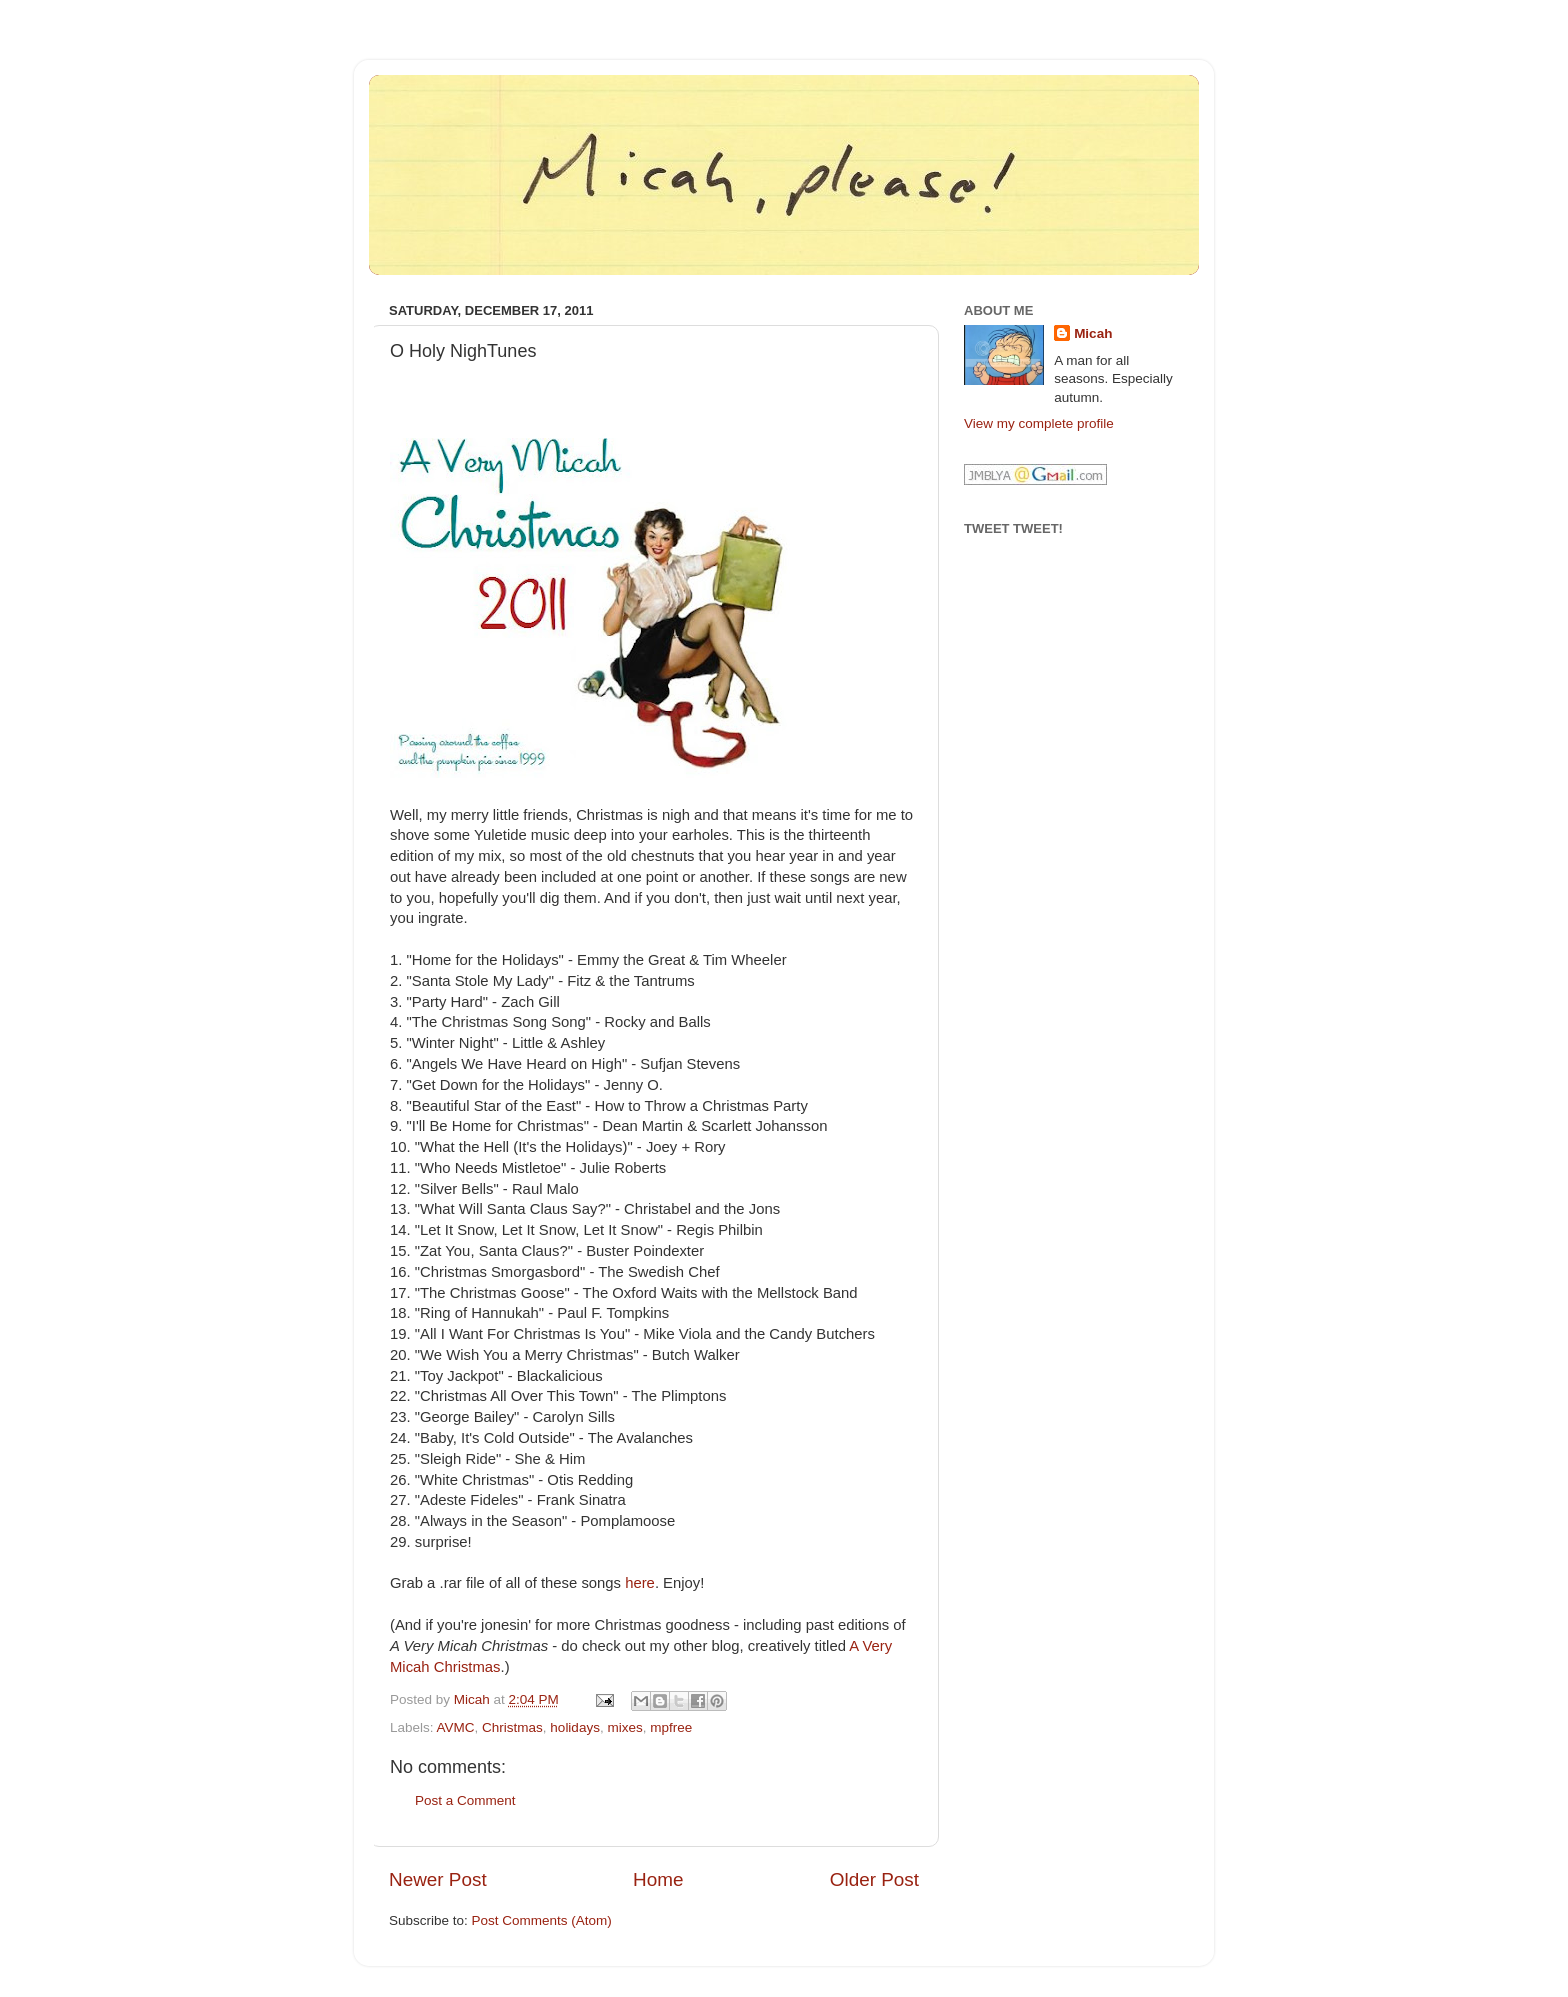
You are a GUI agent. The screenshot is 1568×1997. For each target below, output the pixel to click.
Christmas (512, 1727)
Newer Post (438, 1879)
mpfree (671, 1727)
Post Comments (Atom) (542, 1920)
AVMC (456, 1727)
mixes (624, 1727)
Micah (1093, 333)
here (640, 1583)
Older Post (874, 1879)
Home (658, 1879)
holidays (575, 1727)
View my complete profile (1039, 423)
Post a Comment (465, 1800)
